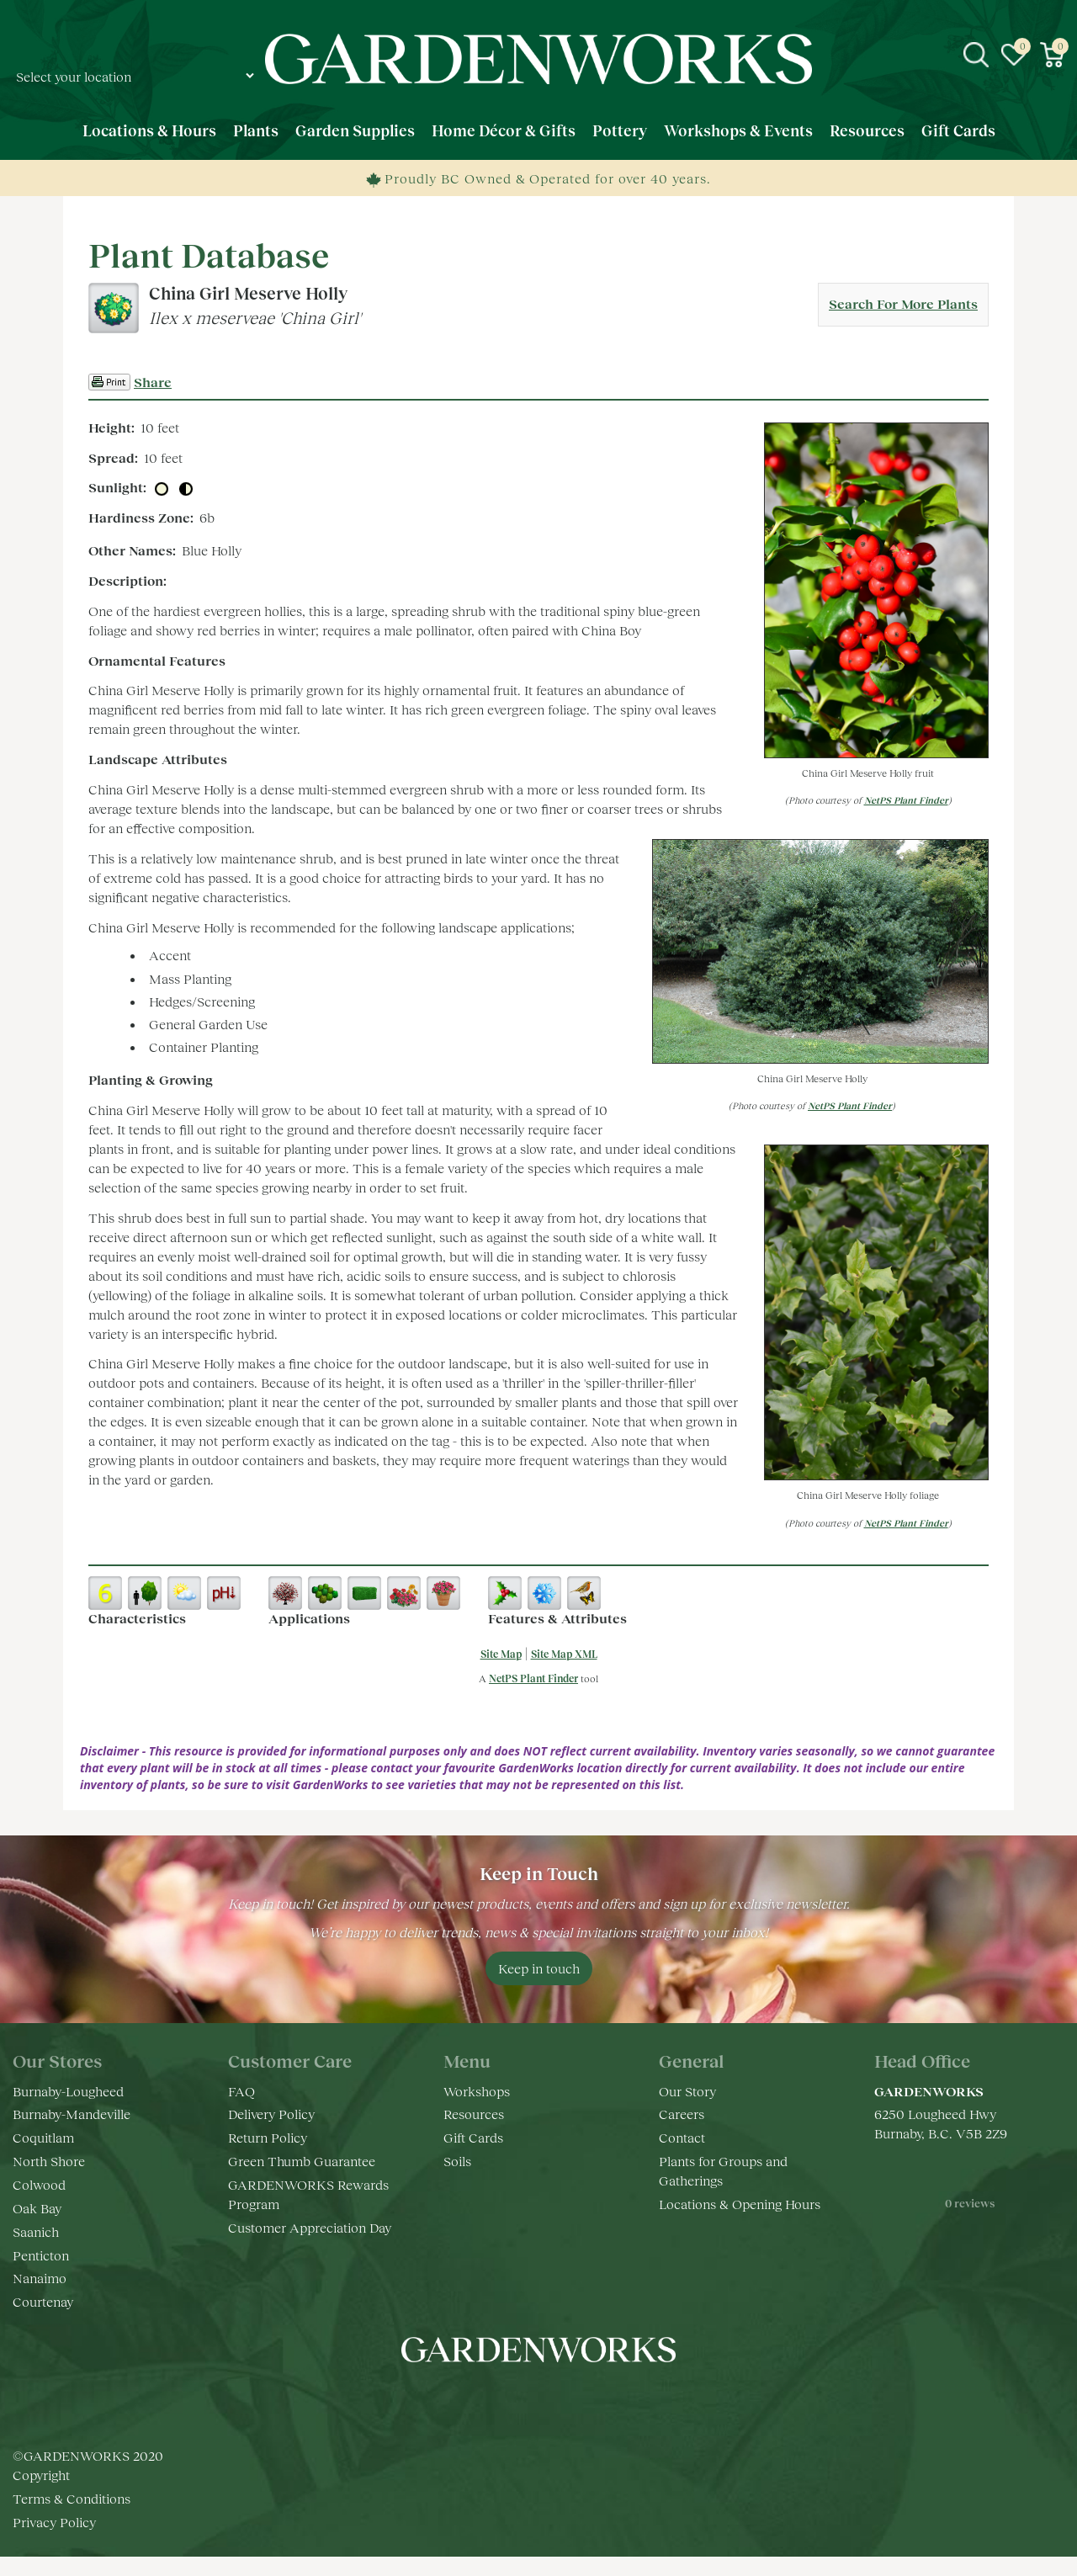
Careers (681, 2114)
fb (488, 2400)
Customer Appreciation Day (309, 2227)
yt (555, 2400)
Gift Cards (473, 2137)
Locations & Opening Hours (739, 2204)
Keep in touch (539, 1968)
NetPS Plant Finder (906, 799)
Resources (473, 2114)
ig (521, 2400)
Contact (682, 2137)
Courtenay (43, 2301)
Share (153, 382)
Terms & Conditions (71, 2498)
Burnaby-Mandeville (71, 2114)
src (976, 54)
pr (589, 2400)
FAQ (241, 2091)
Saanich (36, 2231)
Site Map (501, 1654)
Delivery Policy (271, 2114)
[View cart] (1051, 54)
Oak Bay (37, 2208)
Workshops (476, 2091)
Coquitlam (43, 2137)
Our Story (687, 2091)
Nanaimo (39, 2278)
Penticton (41, 2255)
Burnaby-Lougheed (68, 2091)
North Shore (49, 2161)
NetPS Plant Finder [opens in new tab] (533, 1678)
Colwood (39, 2184)
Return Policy (267, 2137)
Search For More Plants (903, 303)
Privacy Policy (54, 2522)
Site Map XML (564, 1654)
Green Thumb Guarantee (301, 2161)
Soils (457, 2161)
